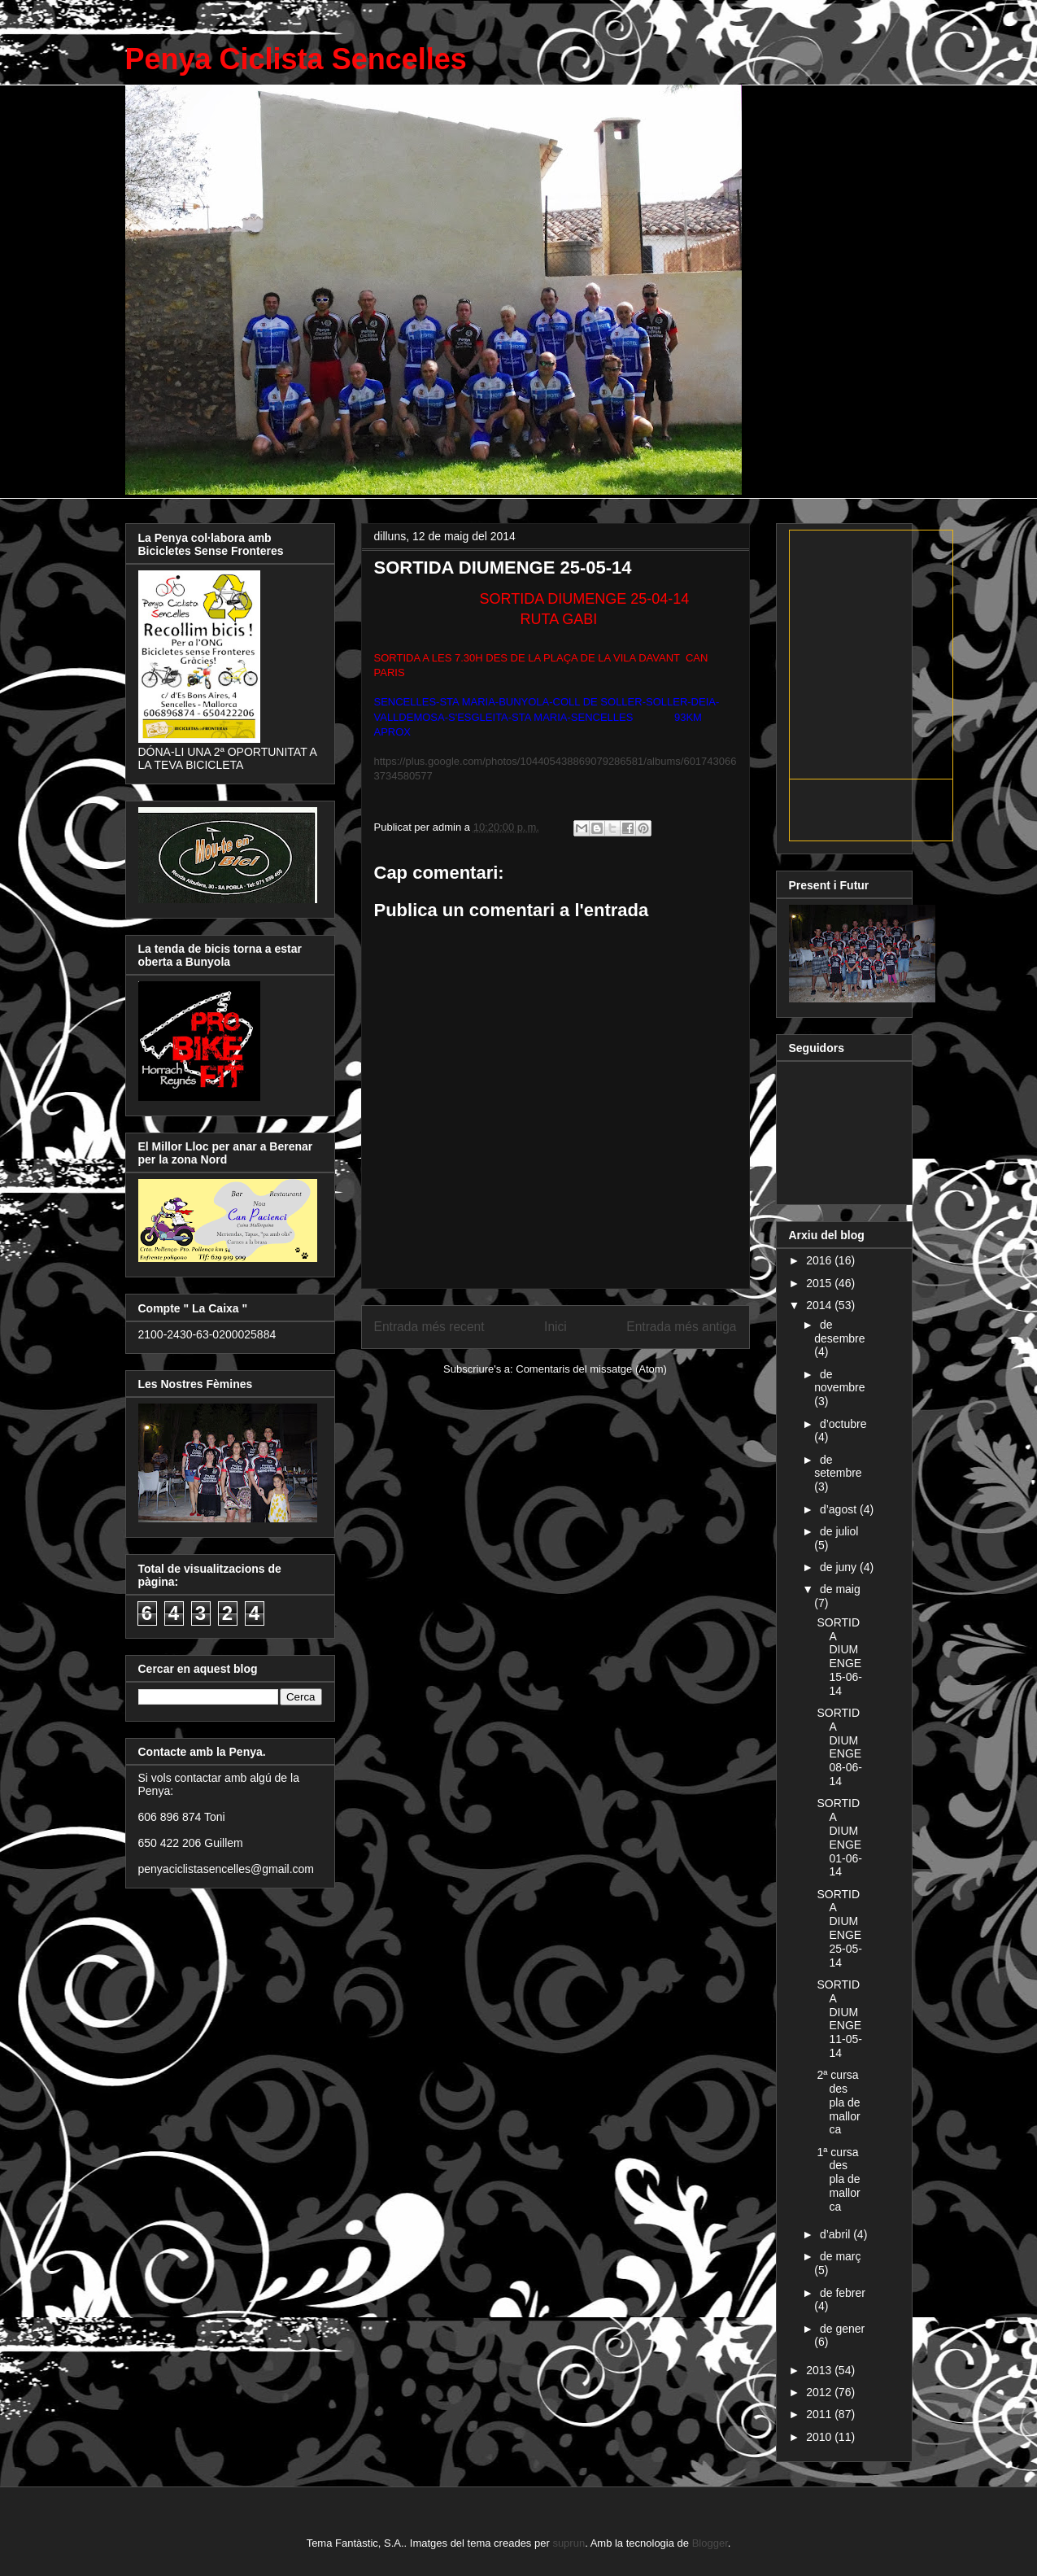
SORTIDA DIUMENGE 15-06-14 (839, 1656)
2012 (820, 2392)
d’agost (840, 1509)
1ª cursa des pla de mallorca (838, 2179)
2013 (820, 2370)
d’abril (836, 2234)
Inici (555, 1327)
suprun (568, 2543)
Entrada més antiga (681, 1327)
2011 (820, 2414)
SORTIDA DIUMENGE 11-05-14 (839, 2018)
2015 (820, 1283)
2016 (820, 1260)
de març (840, 2256)
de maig (840, 1589)
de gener (842, 2328)
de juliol (839, 1531)
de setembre (837, 1466)
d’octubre (843, 1423)
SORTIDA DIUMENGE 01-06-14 (839, 1837)
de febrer (842, 2292)
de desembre (839, 1331)
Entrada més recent (429, 1327)
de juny (840, 1567)
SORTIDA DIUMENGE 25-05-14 (839, 1928)
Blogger (710, 2543)
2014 (820, 1305)
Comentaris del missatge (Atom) (591, 1369)
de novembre (839, 1381)
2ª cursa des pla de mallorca (838, 2102)
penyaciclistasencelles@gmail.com (226, 1868)
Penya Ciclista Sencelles (296, 59)
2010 (820, 2436)
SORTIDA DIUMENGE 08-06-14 (839, 1747)
